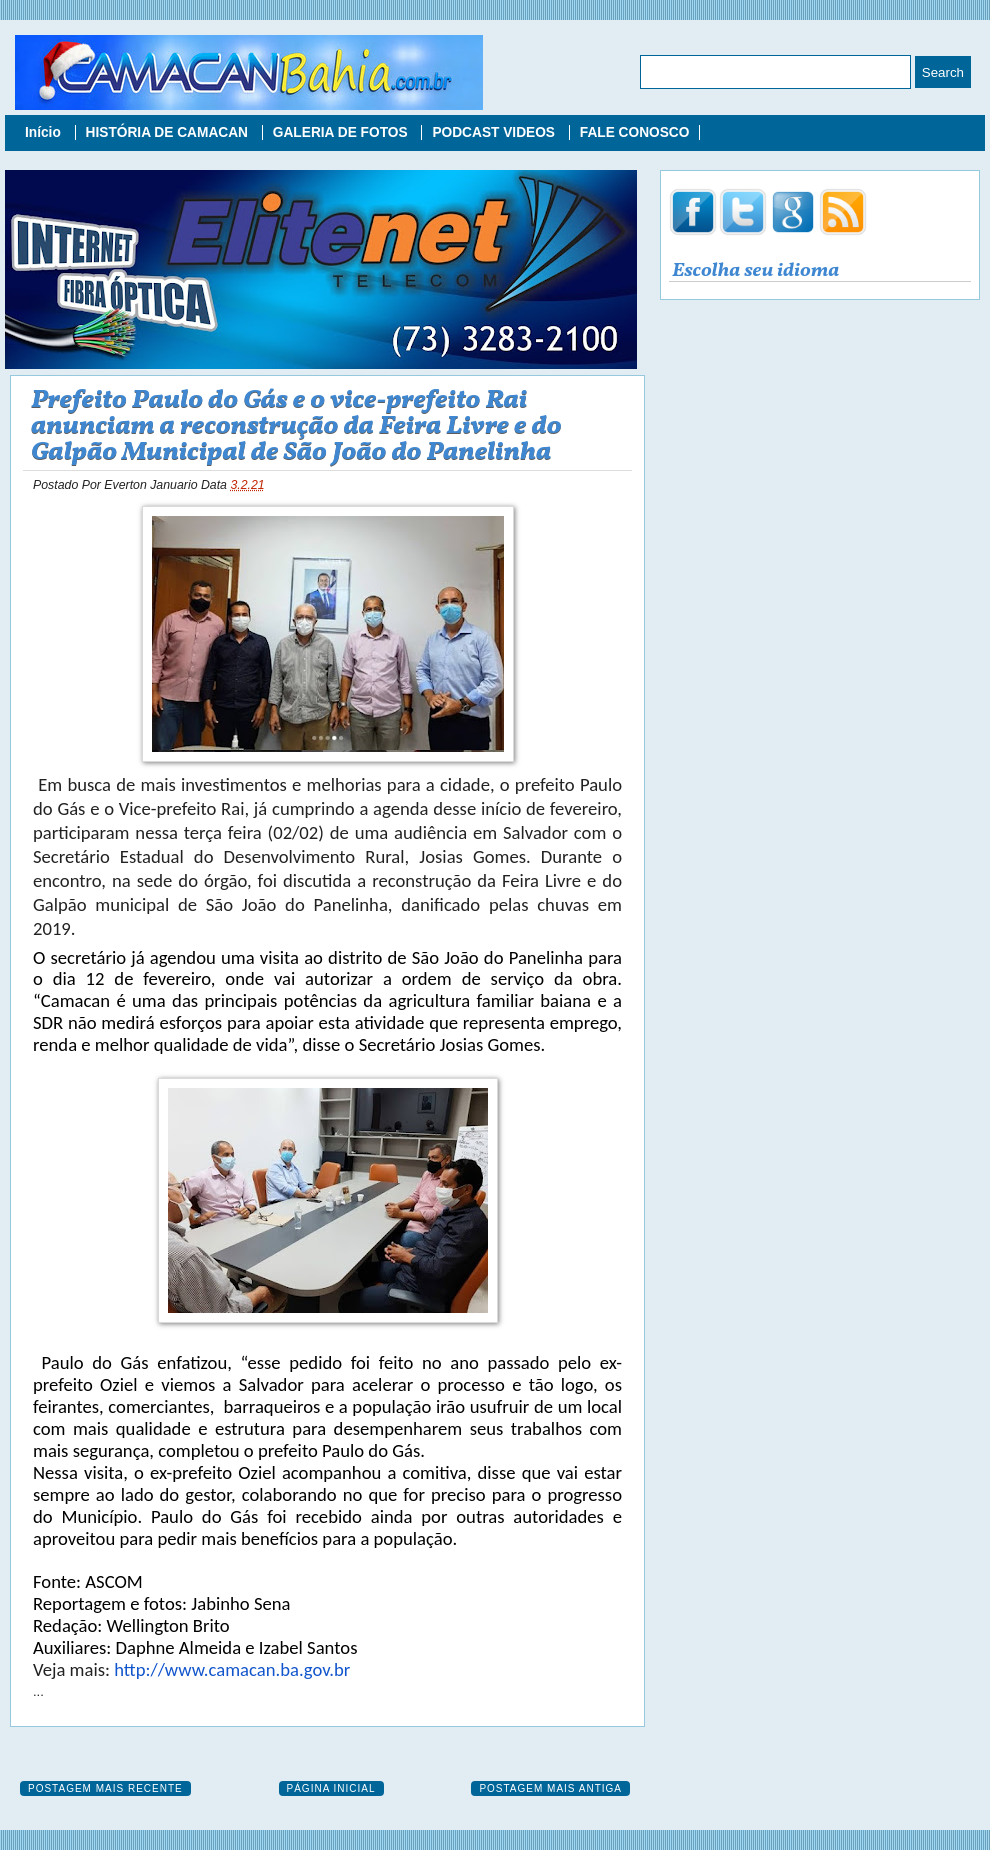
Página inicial (331, 1788)
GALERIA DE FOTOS (342, 132)
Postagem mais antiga (550, 1788)
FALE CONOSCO (635, 132)
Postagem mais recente (105, 1788)
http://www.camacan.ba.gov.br (232, 1669)
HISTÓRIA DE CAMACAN (169, 132)
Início (45, 132)
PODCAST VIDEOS (495, 132)
